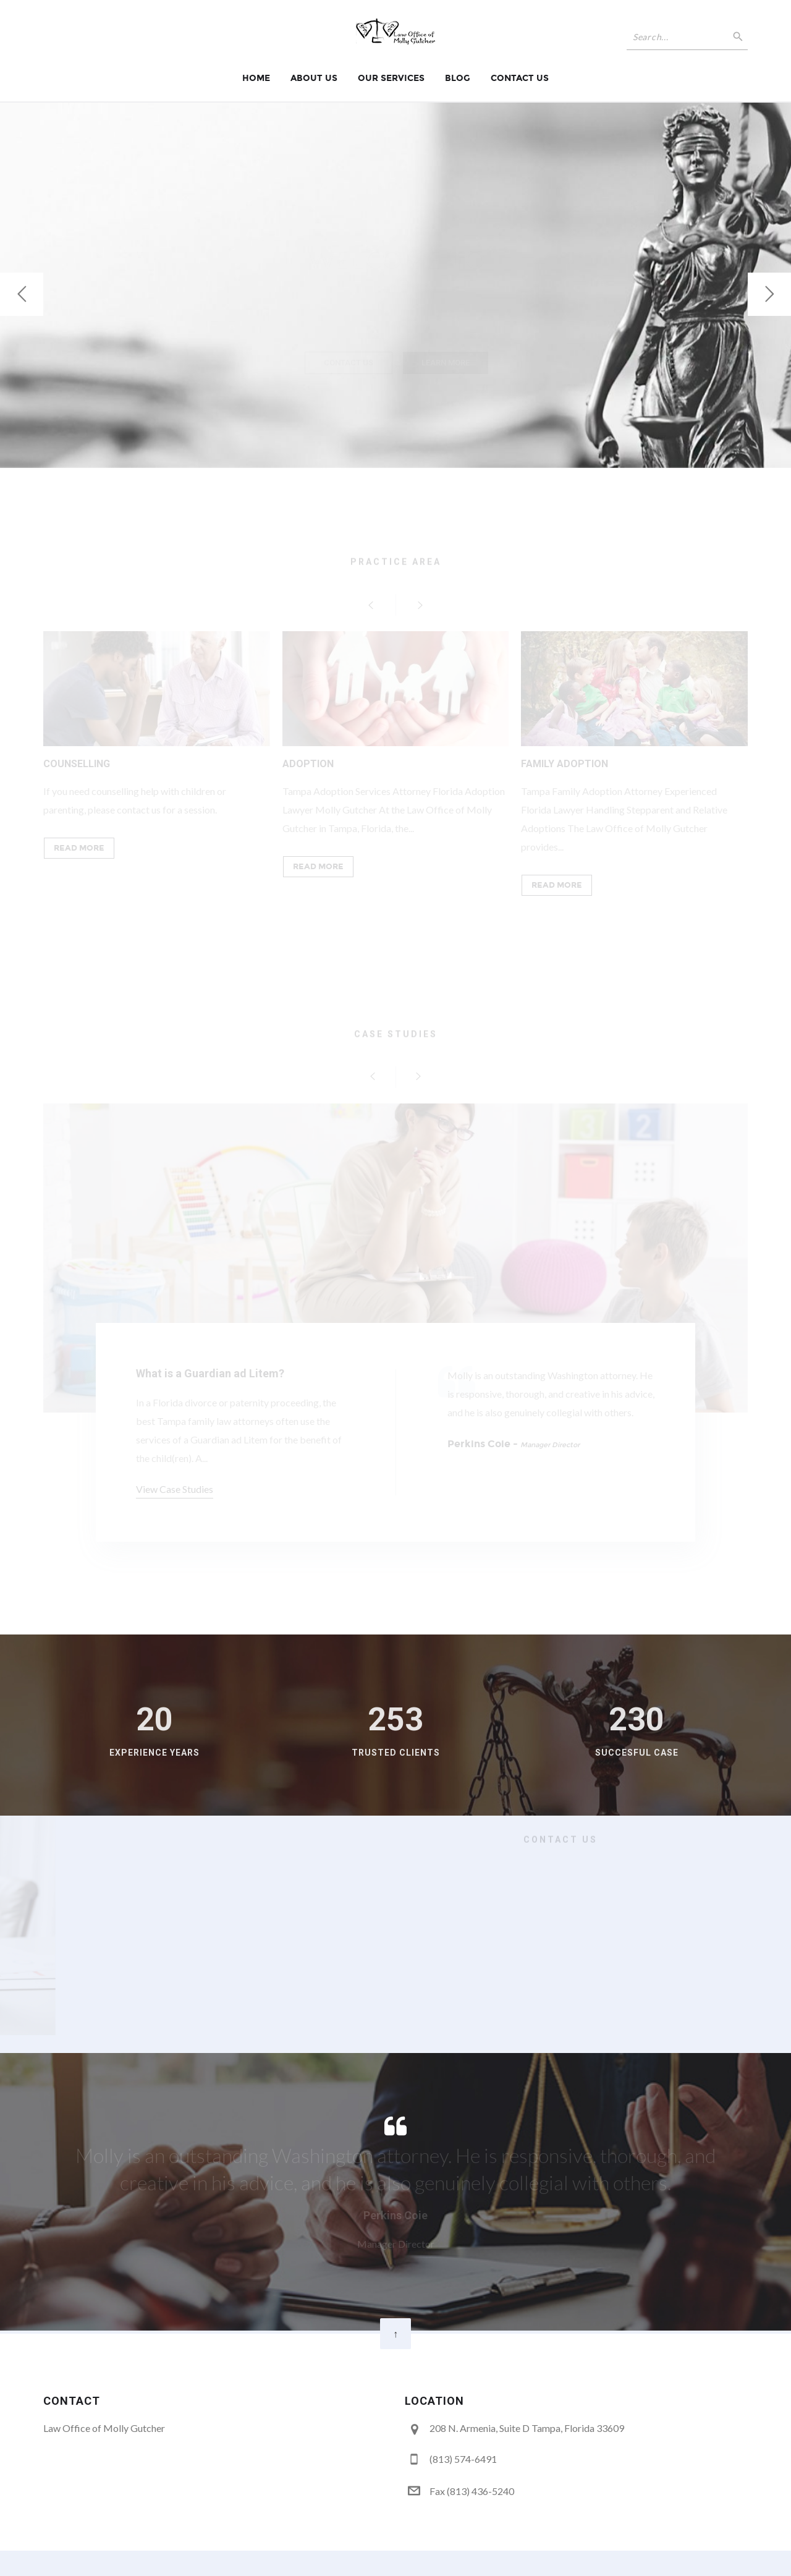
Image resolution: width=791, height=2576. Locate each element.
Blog (457, 78)
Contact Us (520, 78)
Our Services (391, 78)
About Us (313, 78)
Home (256, 78)
